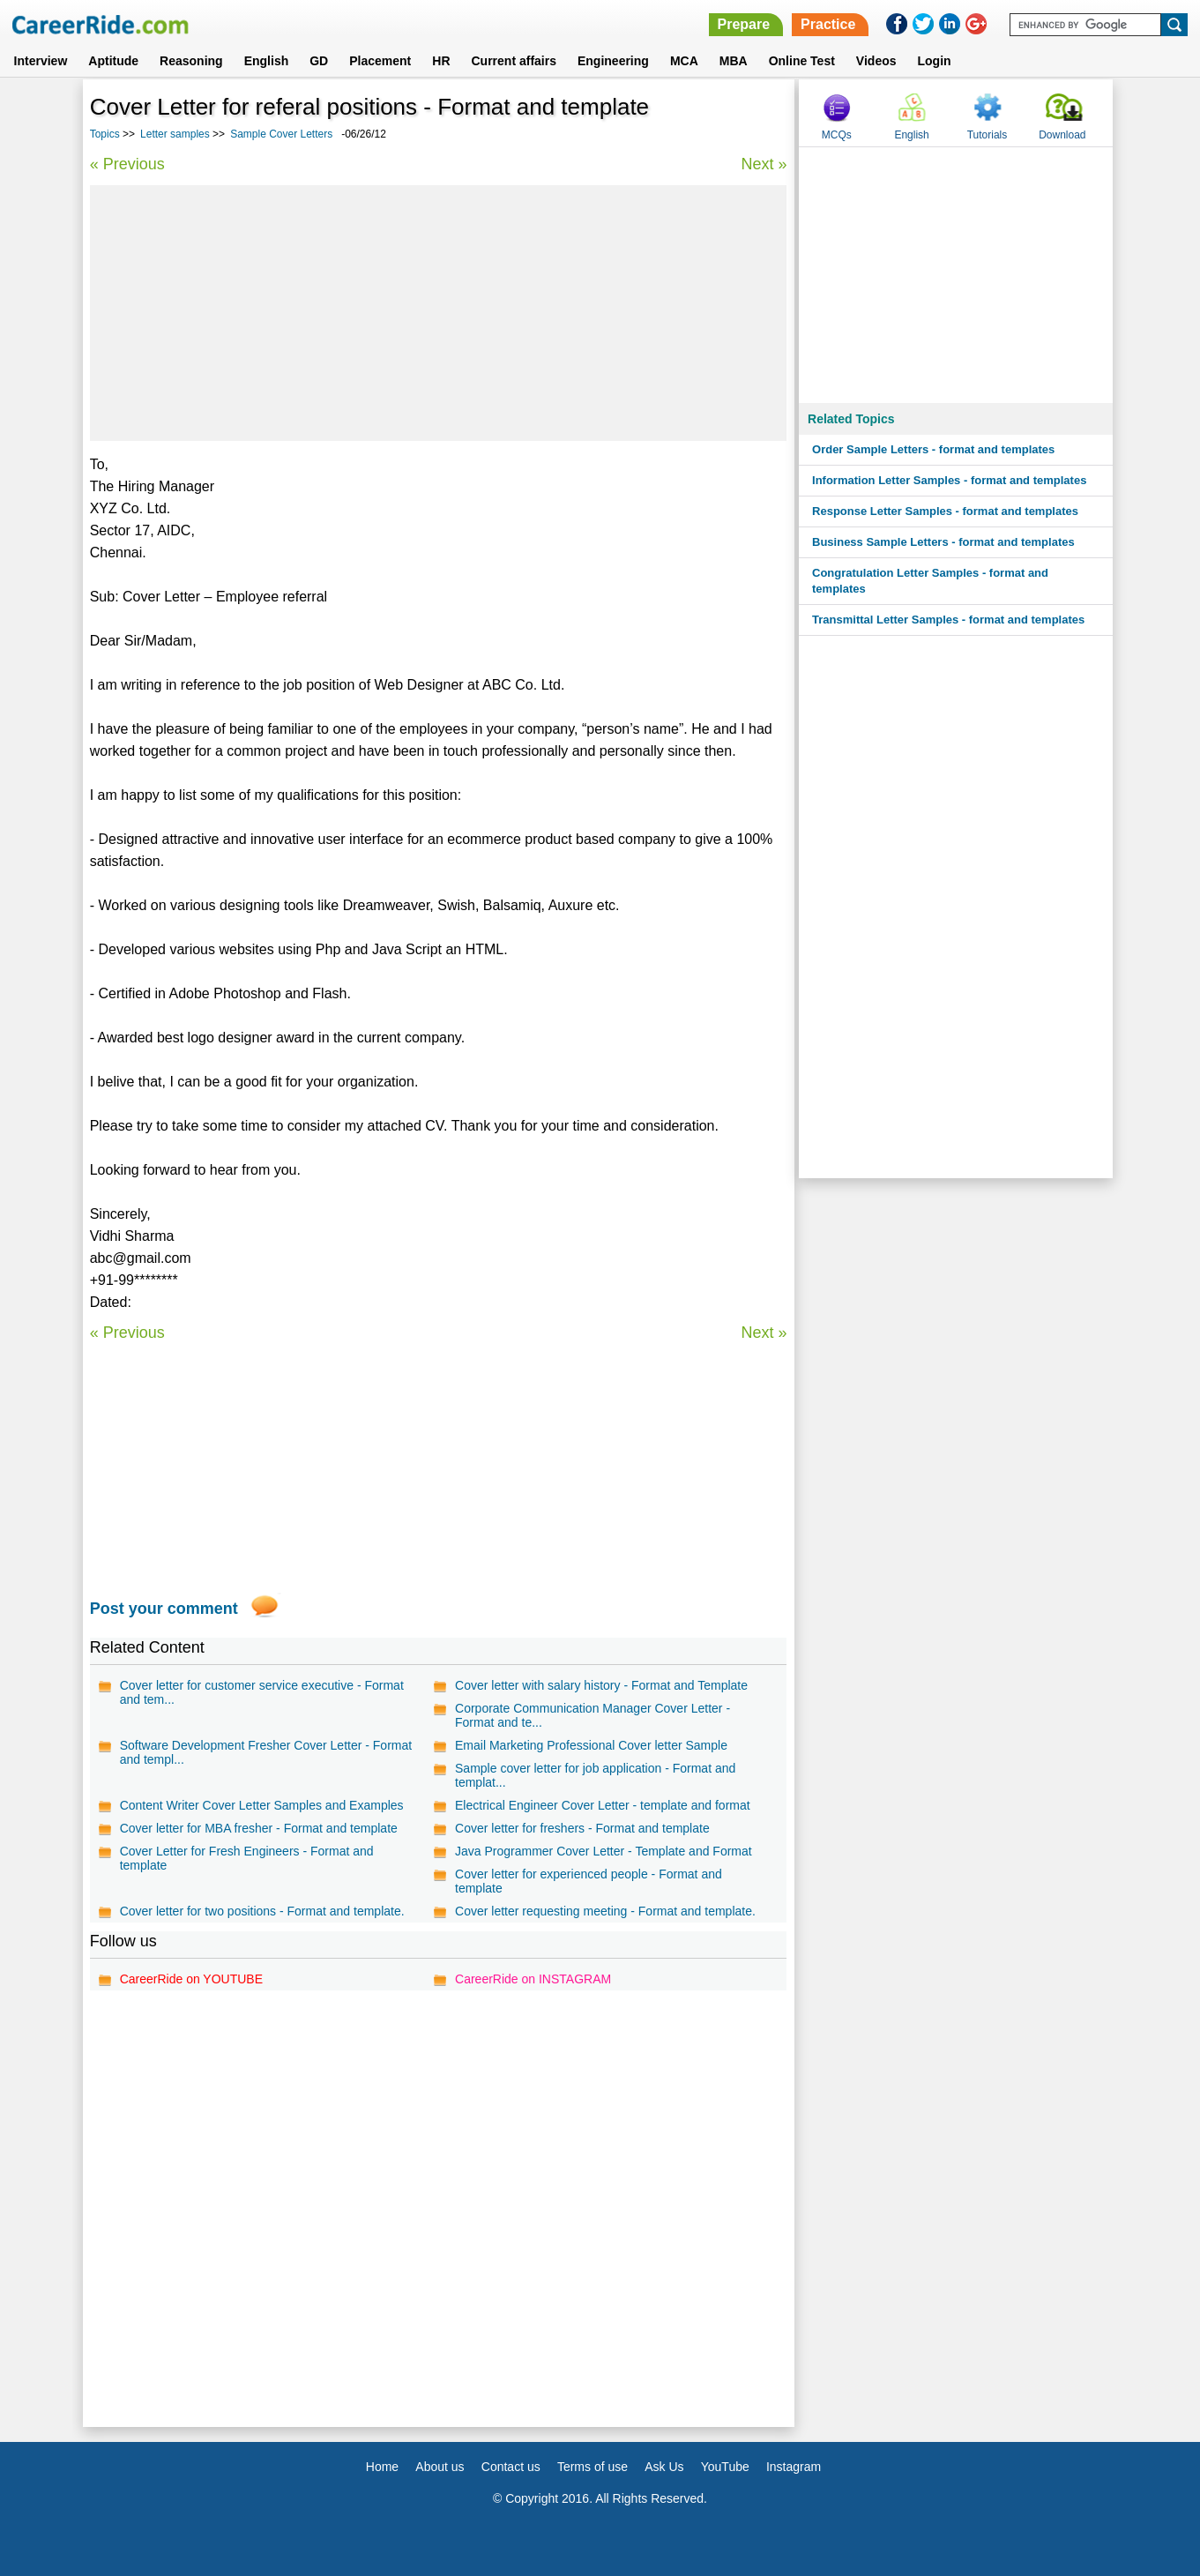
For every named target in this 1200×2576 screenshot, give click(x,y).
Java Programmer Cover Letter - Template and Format (603, 1851)
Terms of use (592, 2467)
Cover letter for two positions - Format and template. (262, 1911)
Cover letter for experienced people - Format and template (588, 1881)
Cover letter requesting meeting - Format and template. (605, 1911)
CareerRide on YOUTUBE (191, 1979)
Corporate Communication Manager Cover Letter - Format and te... (592, 1715)
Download (1062, 135)
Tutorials (987, 135)
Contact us (510, 2467)
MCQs (837, 135)
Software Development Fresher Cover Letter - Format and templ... (266, 1752)
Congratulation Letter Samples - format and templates (930, 580)
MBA (733, 61)
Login (934, 61)
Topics (105, 134)
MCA (684, 61)
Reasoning (191, 61)
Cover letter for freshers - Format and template (582, 1828)
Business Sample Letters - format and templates (943, 542)
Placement (380, 61)
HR (441, 61)
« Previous (127, 164)
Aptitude (113, 61)
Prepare (744, 24)
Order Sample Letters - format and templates (933, 449)
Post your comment (164, 1608)
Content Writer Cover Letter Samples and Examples (262, 1805)
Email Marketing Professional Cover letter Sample (591, 1745)
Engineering (613, 61)
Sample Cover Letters (281, 134)
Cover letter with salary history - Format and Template (601, 1685)
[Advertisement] (438, 313)
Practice (828, 24)
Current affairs (514, 61)
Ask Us (664, 2467)
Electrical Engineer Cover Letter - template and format (602, 1805)
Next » (763, 164)
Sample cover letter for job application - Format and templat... (595, 1775)
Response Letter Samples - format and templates (945, 511)
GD (318, 61)
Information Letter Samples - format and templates (949, 480)
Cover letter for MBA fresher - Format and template (259, 1828)
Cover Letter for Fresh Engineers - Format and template (247, 1858)
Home (382, 2467)
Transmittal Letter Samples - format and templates (948, 619)
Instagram (793, 2467)
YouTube (725, 2467)
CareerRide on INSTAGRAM (533, 1979)
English (266, 61)
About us (439, 2467)
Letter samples (175, 134)
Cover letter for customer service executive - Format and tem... (262, 1692)
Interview (41, 61)
